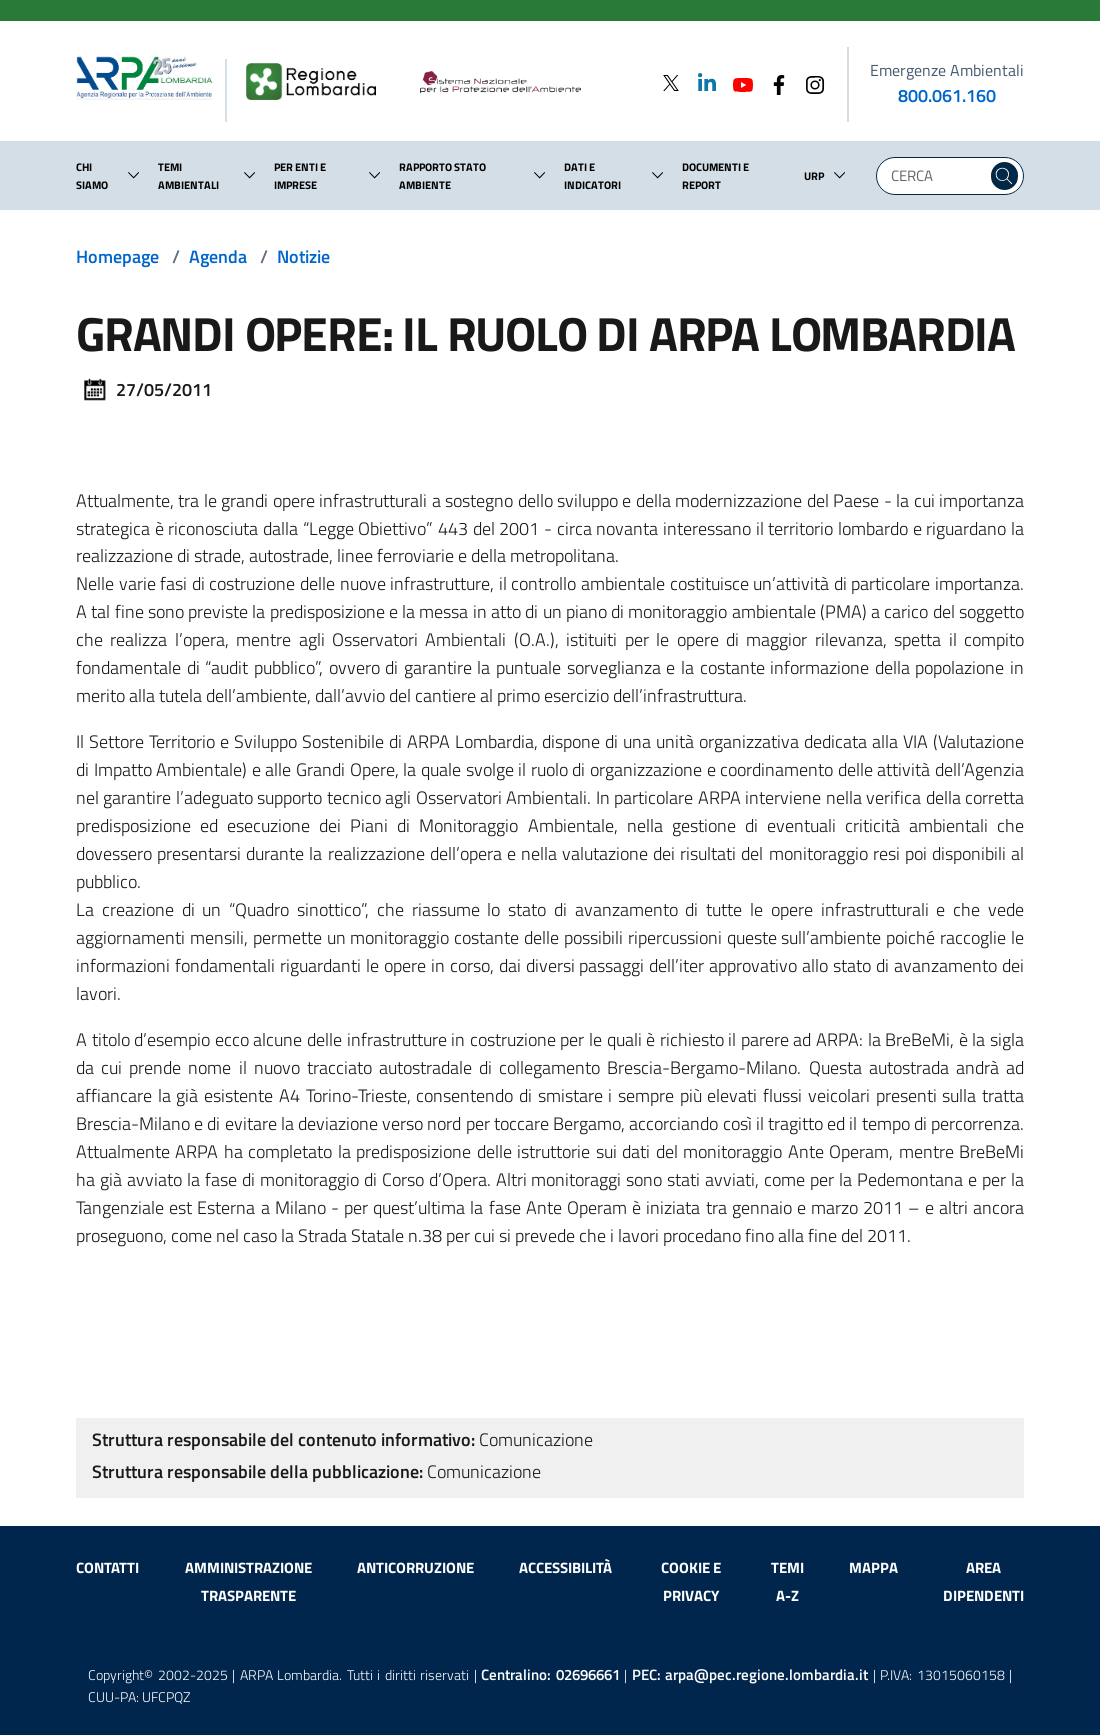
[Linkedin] (701, 82)
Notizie (303, 256)
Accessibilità (565, 1567)
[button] (134, 175)
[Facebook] (773, 82)
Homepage (117, 256)
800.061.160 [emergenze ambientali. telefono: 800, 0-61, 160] (947, 95)
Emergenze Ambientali (947, 70)
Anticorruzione (415, 1567)
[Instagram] (809, 82)
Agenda (218, 256)
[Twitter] (671, 82)
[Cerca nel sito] (1004, 176)
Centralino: (550, 1674)
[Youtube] (737, 82)
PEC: (750, 1674)
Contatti (107, 1567)
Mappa (873, 1567)
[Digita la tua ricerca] (936, 176)
